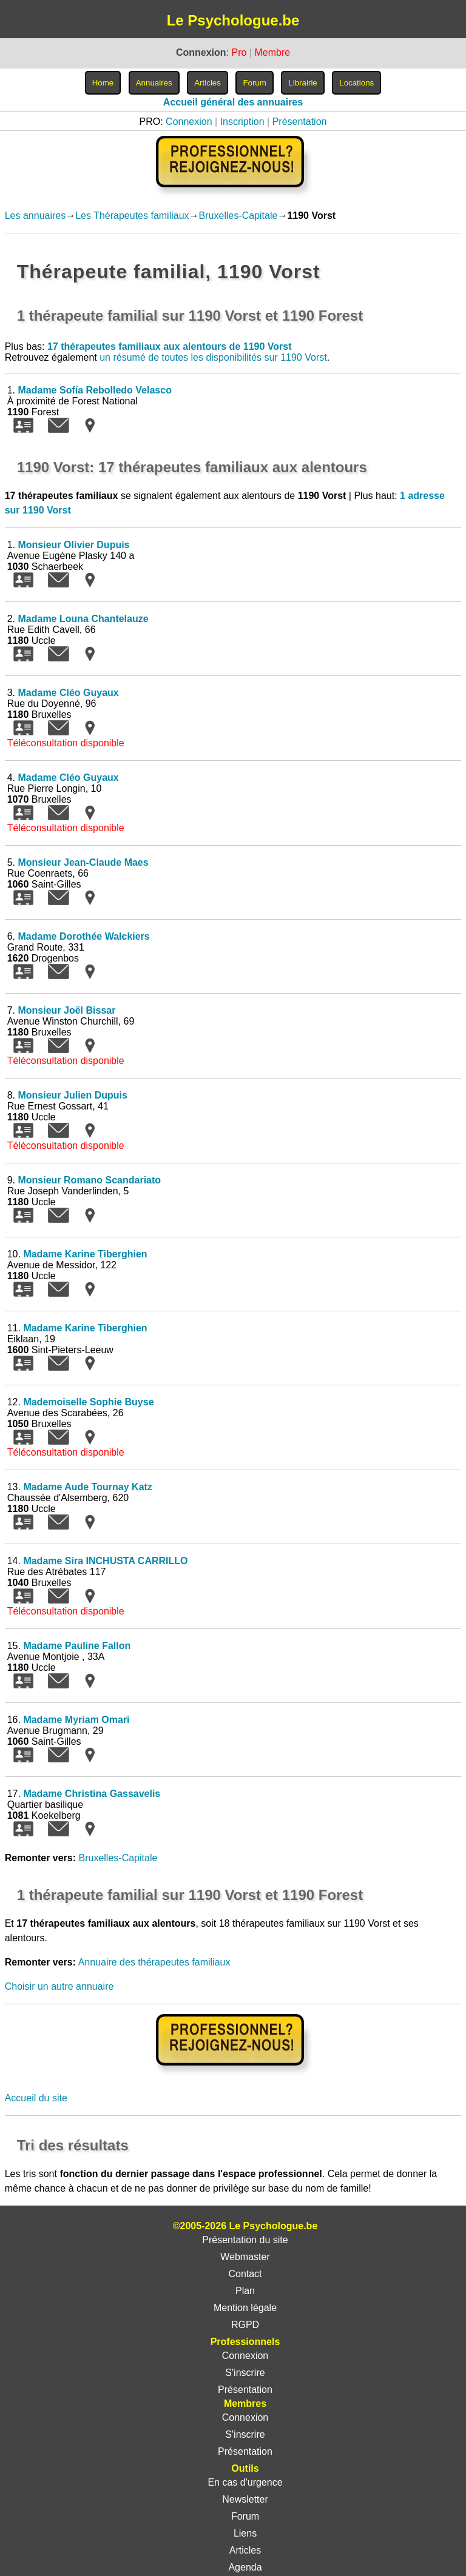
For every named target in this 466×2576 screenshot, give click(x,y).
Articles (245, 2550)
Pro (238, 52)
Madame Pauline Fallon (76, 1646)
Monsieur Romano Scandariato (89, 1180)
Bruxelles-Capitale (238, 215)
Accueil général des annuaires (233, 102)
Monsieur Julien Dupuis (72, 1095)
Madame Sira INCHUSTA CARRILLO (105, 1561)
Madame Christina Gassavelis (91, 1793)
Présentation (299, 121)
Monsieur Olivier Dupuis (73, 545)
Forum (245, 2516)
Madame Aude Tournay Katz (87, 1487)
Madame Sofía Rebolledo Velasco (94, 390)
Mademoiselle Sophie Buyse (88, 1402)
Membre (272, 52)
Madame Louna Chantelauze (83, 619)
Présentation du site (245, 2240)
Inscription (242, 121)
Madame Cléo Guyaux (68, 692)
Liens (245, 2533)
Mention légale (245, 2308)
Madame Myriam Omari (76, 1720)
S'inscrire (245, 2372)
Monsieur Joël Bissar (66, 1010)
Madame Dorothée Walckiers (83, 936)
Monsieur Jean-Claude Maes (83, 862)
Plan (245, 2291)
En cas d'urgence (245, 2482)
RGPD (245, 2325)
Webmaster (245, 2257)
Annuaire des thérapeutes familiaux (154, 1962)
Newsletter (245, 2499)
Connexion (189, 121)
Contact (245, 2274)
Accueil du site (36, 2098)
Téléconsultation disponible (65, 743)
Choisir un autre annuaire (59, 1986)
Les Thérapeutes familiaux (132, 215)
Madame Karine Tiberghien (85, 1254)
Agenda (245, 2567)
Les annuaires (35, 215)
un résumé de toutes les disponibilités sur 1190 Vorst (213, 357)
